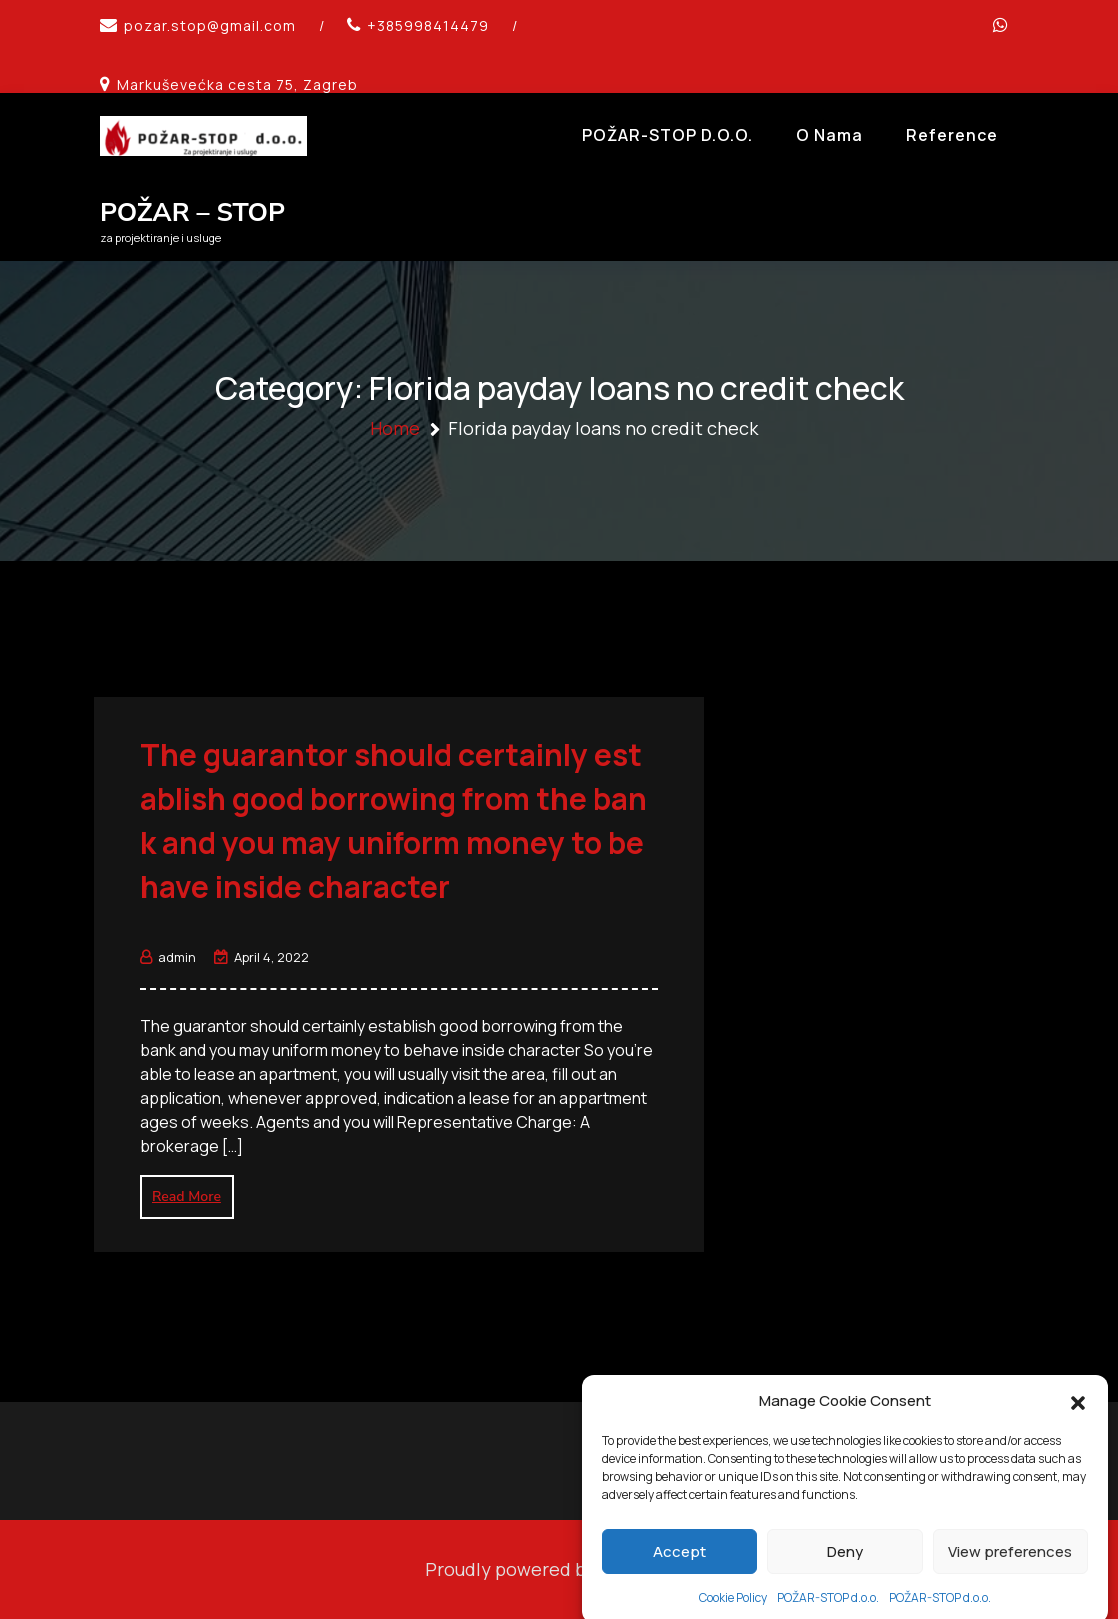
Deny (845, 1579)
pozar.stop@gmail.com (210, 25)
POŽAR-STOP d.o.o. (667, 135)
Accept (679, 1579)
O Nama (829, 135)
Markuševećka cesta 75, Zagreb (237, 84)
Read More (186, 1196)
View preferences (1010, 1579)
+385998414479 (428, 25)
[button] (1078, 1429)
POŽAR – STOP (192, 212)
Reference (952, 135)
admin (168, 957)
